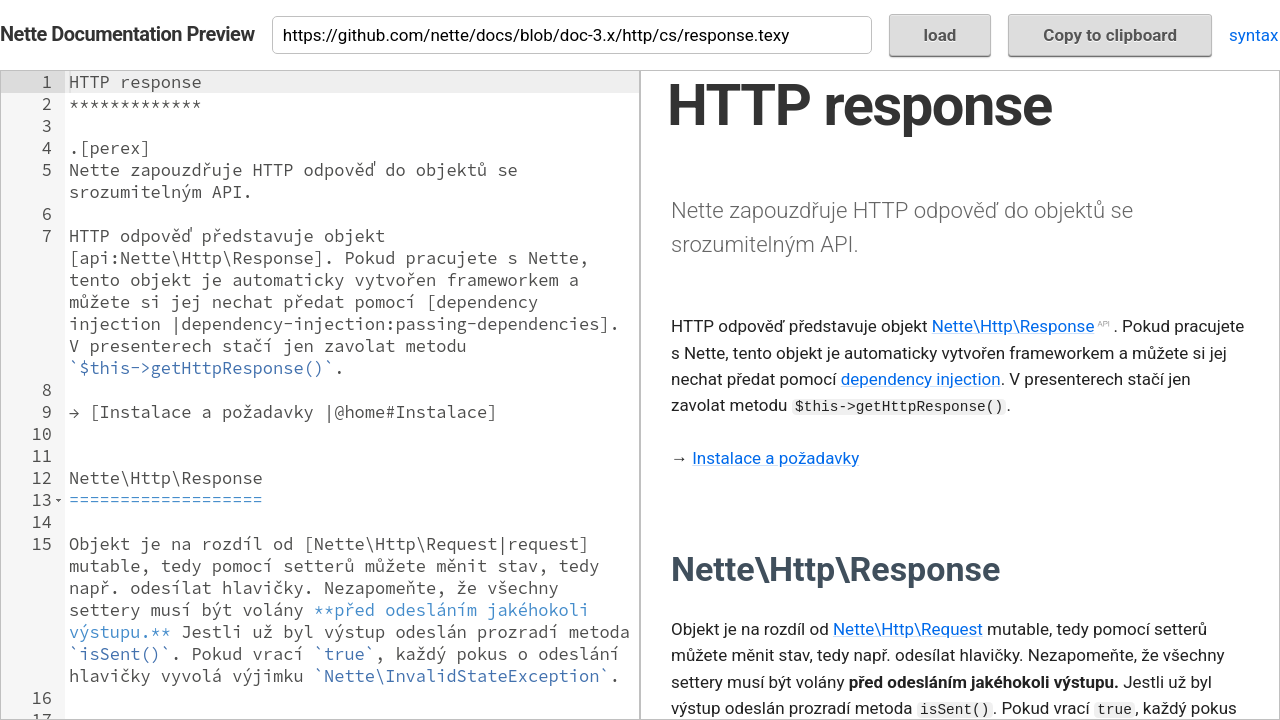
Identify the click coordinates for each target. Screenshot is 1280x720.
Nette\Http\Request (908, 629)
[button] (58, 500)
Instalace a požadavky (775, 458)
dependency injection (921, 379)
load (940, 35)
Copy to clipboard (1110, 35)
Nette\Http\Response (1013, 326)
